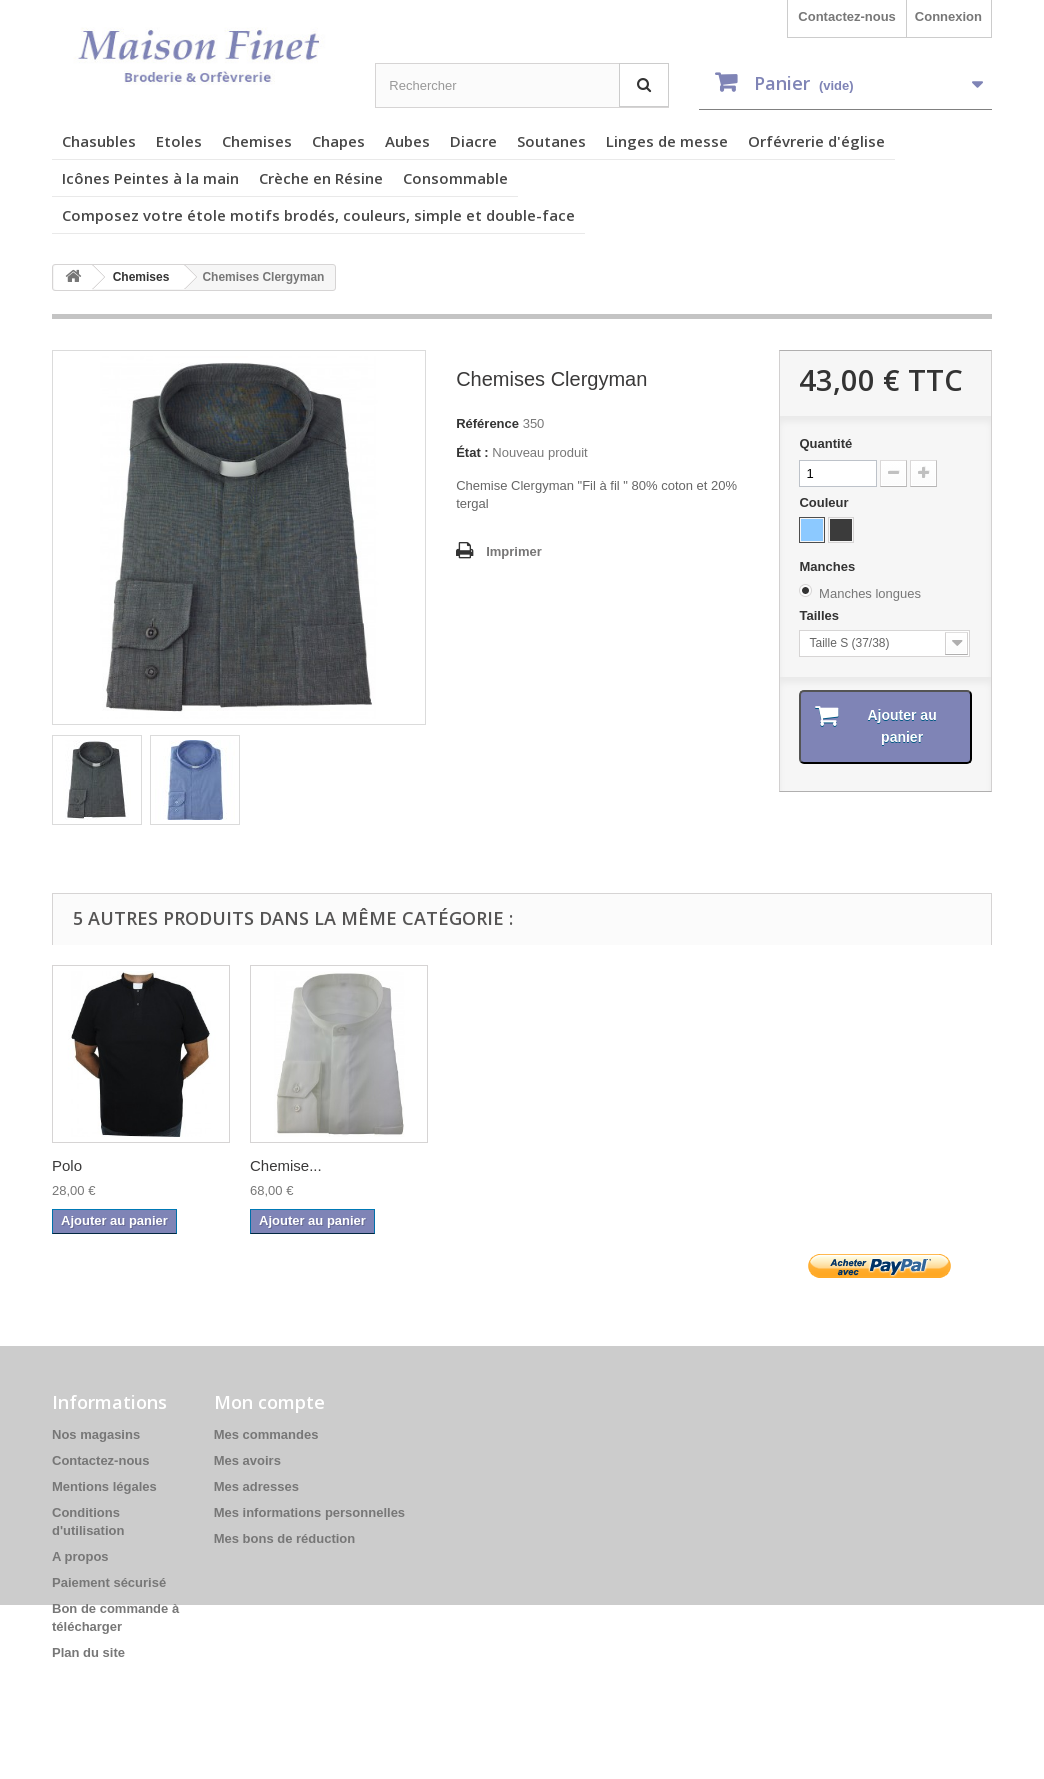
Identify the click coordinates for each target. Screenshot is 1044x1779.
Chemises (257, 141)
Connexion (948, 16)
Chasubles (99, 141)
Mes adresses (256, 1486)
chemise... (482, 1165)
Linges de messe (667, 141)
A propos (80, 1556)
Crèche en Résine (321, 178)
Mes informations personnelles (309, 1512)
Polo (661, 1165)
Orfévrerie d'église (816, 141)
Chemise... (880, 1165)
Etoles (179, 141)
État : (472, 452)
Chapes (338, 141)
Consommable (455, 178)
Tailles (820, 615)
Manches (828, 566)
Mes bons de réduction (285, 1538)
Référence (487, 423)
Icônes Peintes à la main (150, 178)
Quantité (825, 443)
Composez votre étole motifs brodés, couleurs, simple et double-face (318, 215)
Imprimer (514, 551)
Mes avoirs (247, 1460)
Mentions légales (104, 1486)
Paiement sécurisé (109, 1582)
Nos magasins (96, 1434)
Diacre (473, 141)
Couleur (825, 502)
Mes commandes (266, 1434)
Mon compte (269, 1402)
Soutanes (551, 141)
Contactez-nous (847, 16)
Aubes (407, 141)
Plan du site (88, 1652)
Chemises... (91, 1165)
